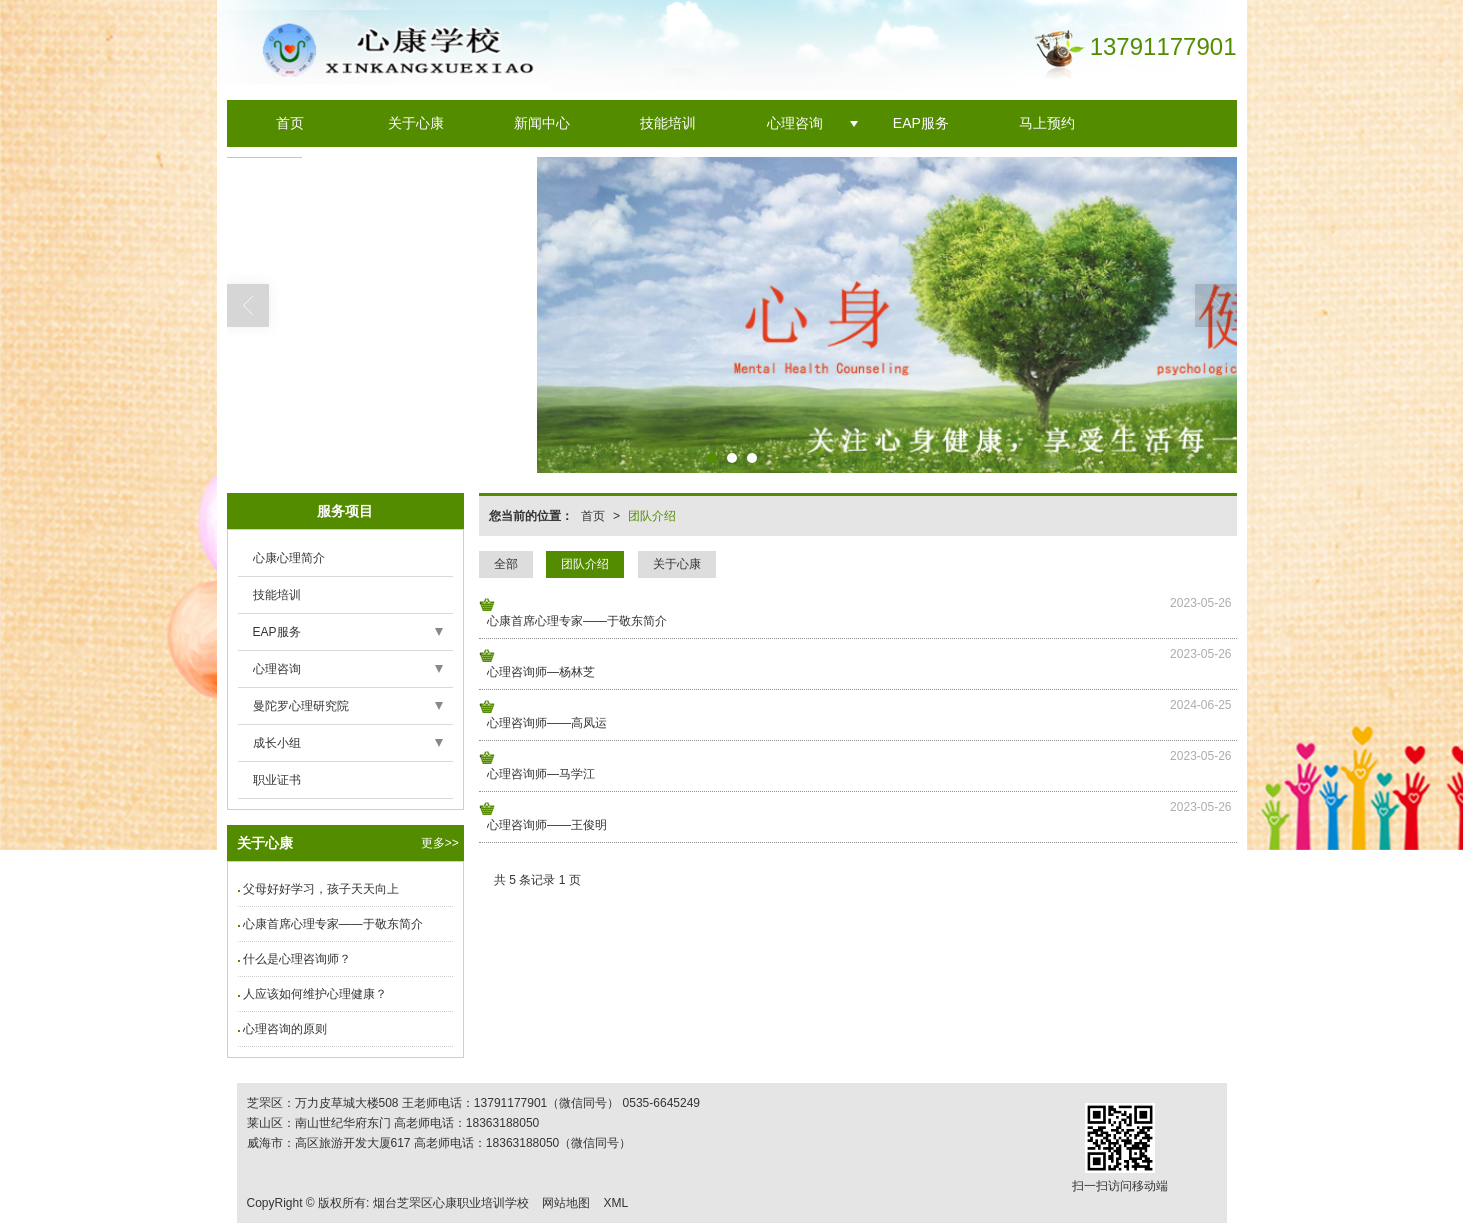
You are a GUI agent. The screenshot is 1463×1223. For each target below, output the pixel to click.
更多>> (440, 843)
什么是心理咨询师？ (297, 959)
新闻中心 (542, 123)
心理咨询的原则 (285, 1029)
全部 (506, 564)
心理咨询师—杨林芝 (541, 672)
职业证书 (277, 780)
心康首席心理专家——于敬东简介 (577, 621)
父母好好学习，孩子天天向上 (321, 889)
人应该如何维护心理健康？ (315, 994)
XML (615, 1203)
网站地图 (566, 1203)
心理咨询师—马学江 (541, 774)
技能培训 (668, 123)
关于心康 (416, 123)
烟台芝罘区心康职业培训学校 (451, 1203)
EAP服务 (921, 123)
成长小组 (277, 743)
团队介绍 (652, 516)
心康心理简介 (289, 558)
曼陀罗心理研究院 (301, 706)
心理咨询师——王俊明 (547, 825)
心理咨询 (795, 123)
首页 (290, 123)
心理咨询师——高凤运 (547, 723)
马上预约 (1047, 123)
